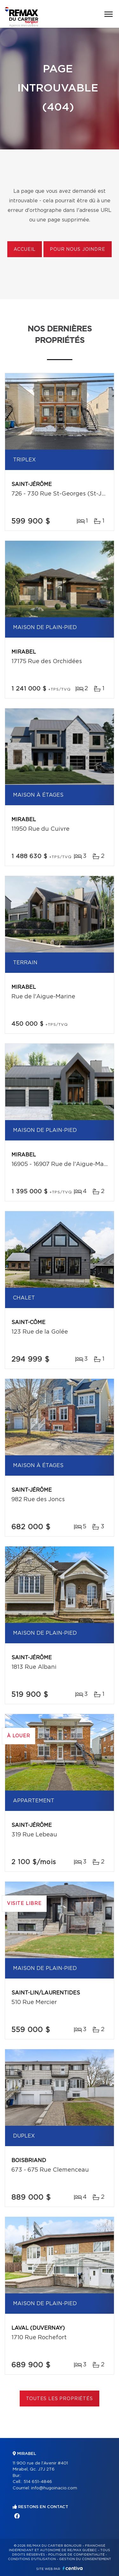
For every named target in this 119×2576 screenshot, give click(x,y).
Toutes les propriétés (59, 2399)
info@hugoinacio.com (54, 2488)
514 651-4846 (37, 2482)
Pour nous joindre (77, 249)
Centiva (73, 2568)
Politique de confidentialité (76, 2554)
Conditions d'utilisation (32, 2559)
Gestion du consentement (85, 2559)
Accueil (25, 249)
